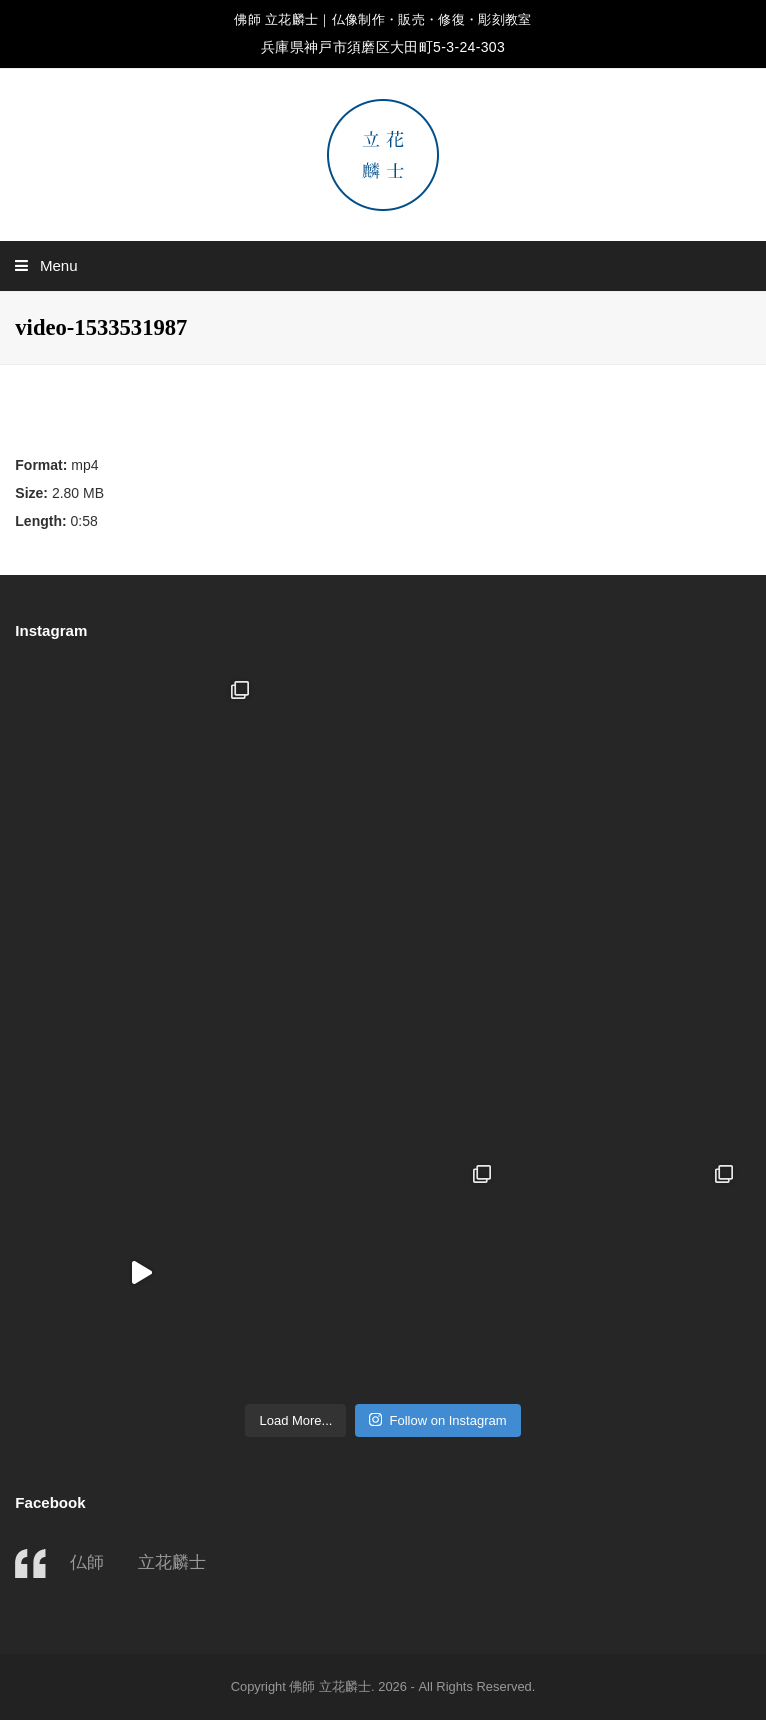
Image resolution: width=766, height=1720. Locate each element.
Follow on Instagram (437, 1419)
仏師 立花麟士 (138, 1562)
